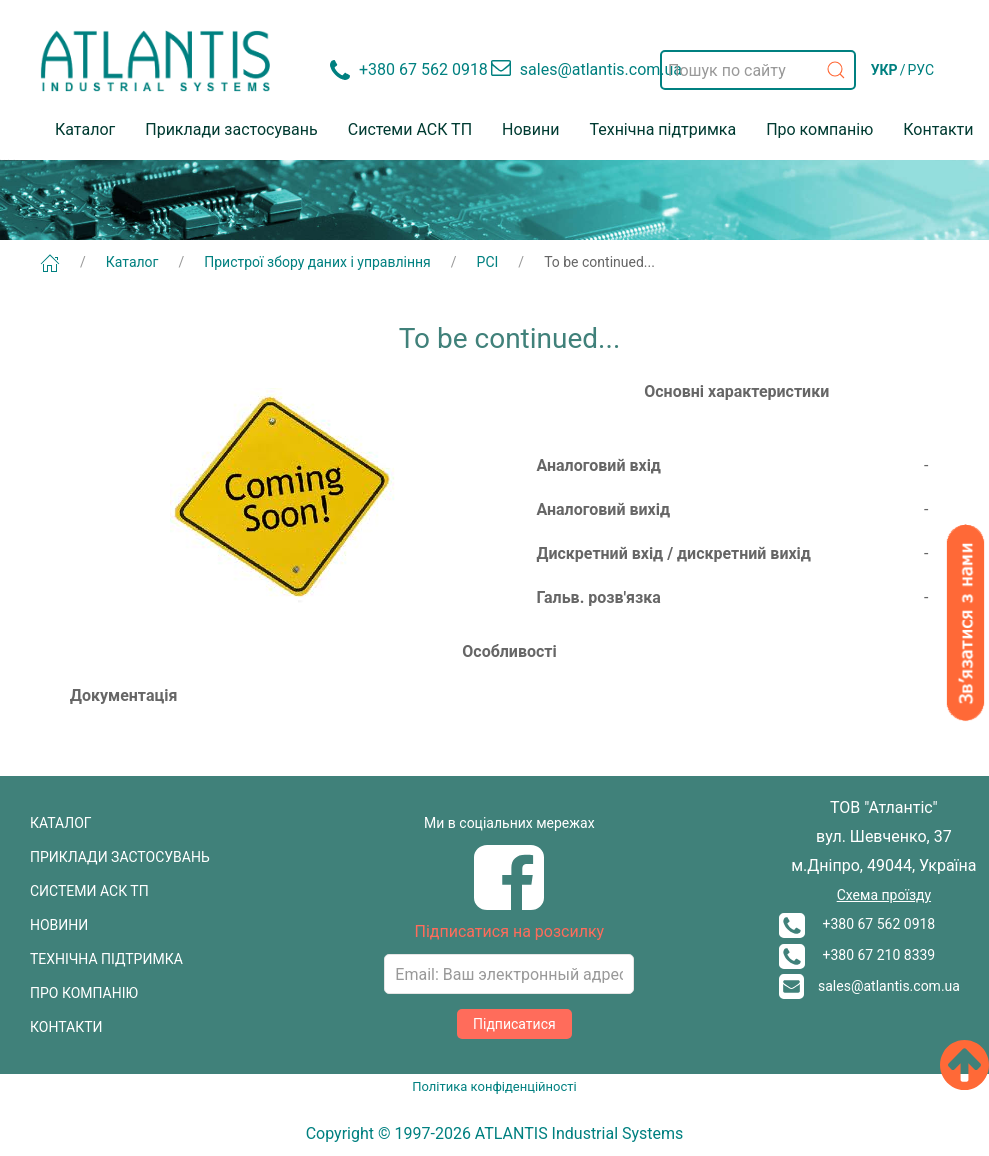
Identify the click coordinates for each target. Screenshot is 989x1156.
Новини (530, 129)
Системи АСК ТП (410, 129)
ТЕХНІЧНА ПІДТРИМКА (106, 959)
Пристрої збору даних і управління (317, 262)
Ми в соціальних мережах (509, 823)
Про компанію (819, 129)
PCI (488, 262)
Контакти (938, 129)
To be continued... (599, 262)
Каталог (85, 129)
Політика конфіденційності (494, 1086)
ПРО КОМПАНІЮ (84, 993)
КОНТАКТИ (66, 1027)
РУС (920, 70)
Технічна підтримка (662, 129)
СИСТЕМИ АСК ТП (89, 891)
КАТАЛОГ (61, 823)
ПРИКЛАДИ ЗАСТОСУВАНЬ (120, 857)
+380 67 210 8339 (857, 955)
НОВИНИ (59, 925)
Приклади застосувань (231, 129)
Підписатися (514, 1024)
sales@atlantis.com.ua (869, 986)
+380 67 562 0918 (857, 924)
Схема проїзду (884, 895)
